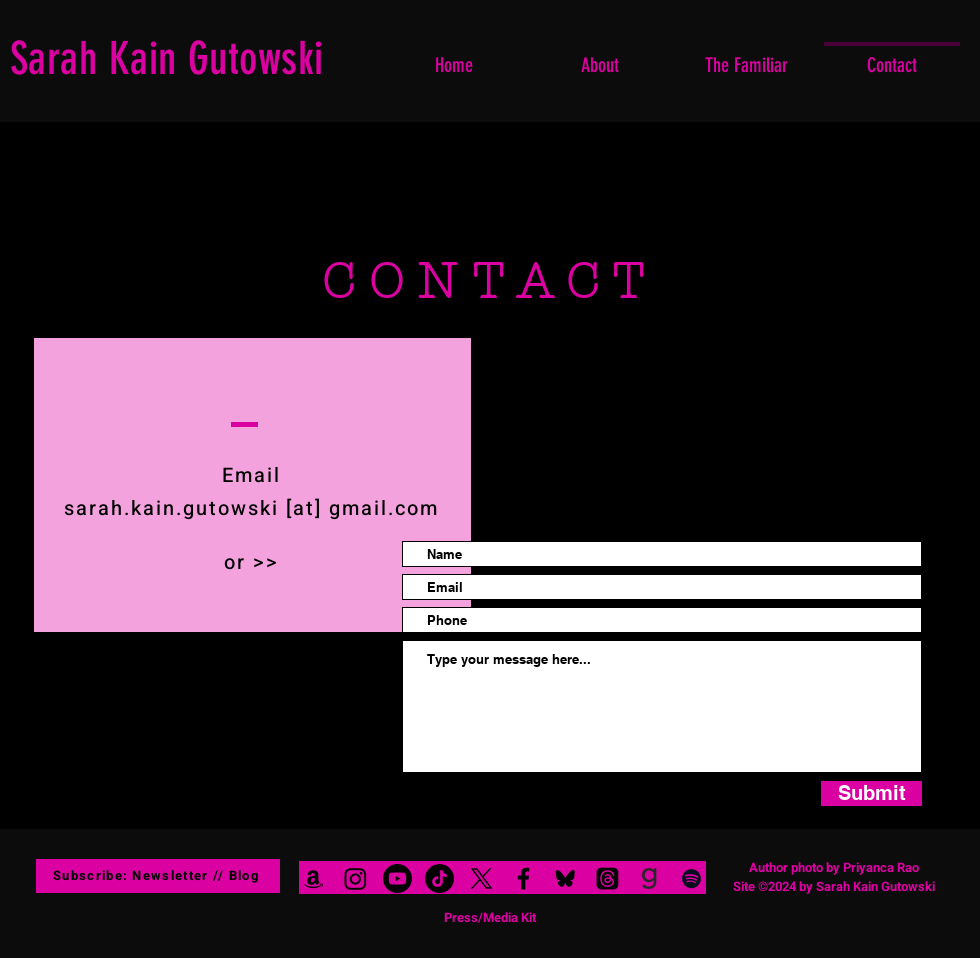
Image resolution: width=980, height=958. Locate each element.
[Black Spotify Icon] (691, 878)
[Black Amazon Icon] (313, 878)
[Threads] (607, 878)
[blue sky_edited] (565, 878)
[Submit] (871, 793)
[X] (481, 878)
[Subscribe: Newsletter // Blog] (158, 876)
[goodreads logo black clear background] (649, 878)
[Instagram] (355, 878)
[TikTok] (439, 878)
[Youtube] (397, 878)
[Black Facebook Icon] (523, 878)
